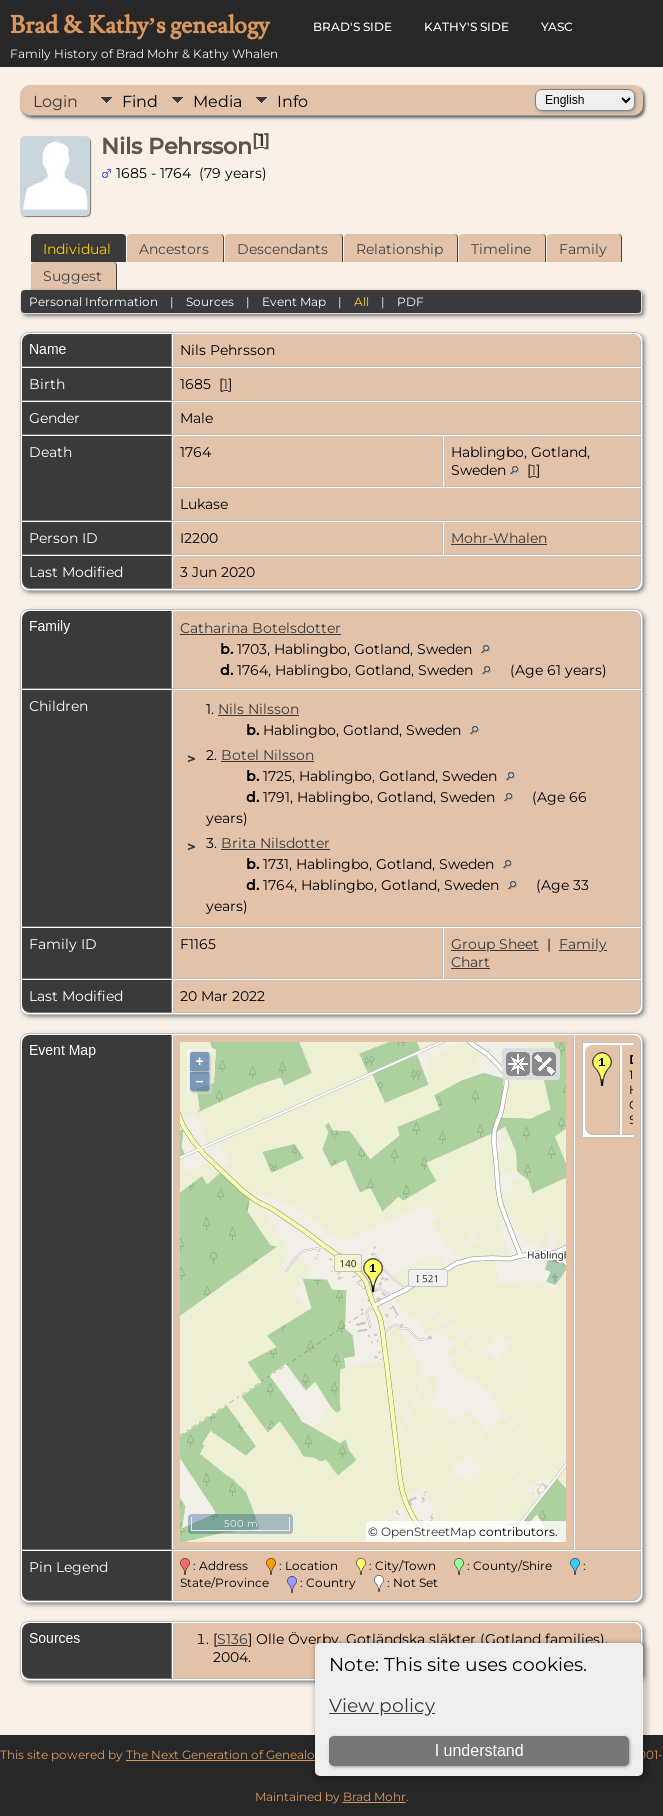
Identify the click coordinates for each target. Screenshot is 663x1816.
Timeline (501, 249)
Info (292, 101)
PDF (410, 301)
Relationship (399, 249)
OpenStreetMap (428, 1531)
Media (217, 101)
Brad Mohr (374, 1796)
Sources (210, 301)
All (361, 301)
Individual (77, 249)
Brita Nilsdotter (275, 843)
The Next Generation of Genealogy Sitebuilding (265, 1754)
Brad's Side (352, 26)
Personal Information (93, 301)
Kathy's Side (466, 26)
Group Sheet (495, 944)
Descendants (282, 249)
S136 (232, 1639)
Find (140, 101)
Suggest (72, 276)
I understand (479, 1750)
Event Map (294, 301)
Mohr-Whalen (499, 538)
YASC (557, 26)
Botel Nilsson (267, 755)
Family (583, 249)
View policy (382, 1705)
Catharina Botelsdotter (260, 628)
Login (55, 101)
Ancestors (174, 249)
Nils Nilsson (258, 709)
